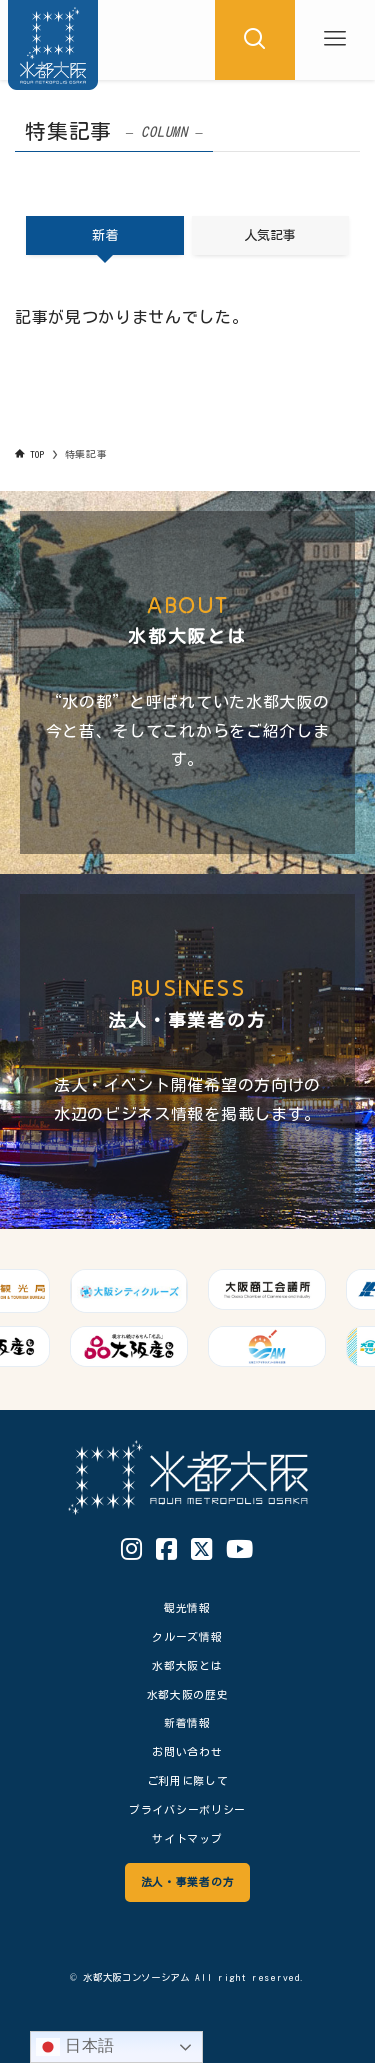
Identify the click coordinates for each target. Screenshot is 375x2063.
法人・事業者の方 (187, 1881)
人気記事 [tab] (270, 235)
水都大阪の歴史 (188, 1694)
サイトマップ (187, 1838)
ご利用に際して (188, 1780)
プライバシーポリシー (187, 1809)
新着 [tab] (105, 235)
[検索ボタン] (255, 40)
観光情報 (187, 1607)
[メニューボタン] (335, 40)
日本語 (75, 2047)
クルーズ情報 (187, 1636)
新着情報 (187, 1722)
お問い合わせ (187, 1751)
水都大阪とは (187, 1665)
